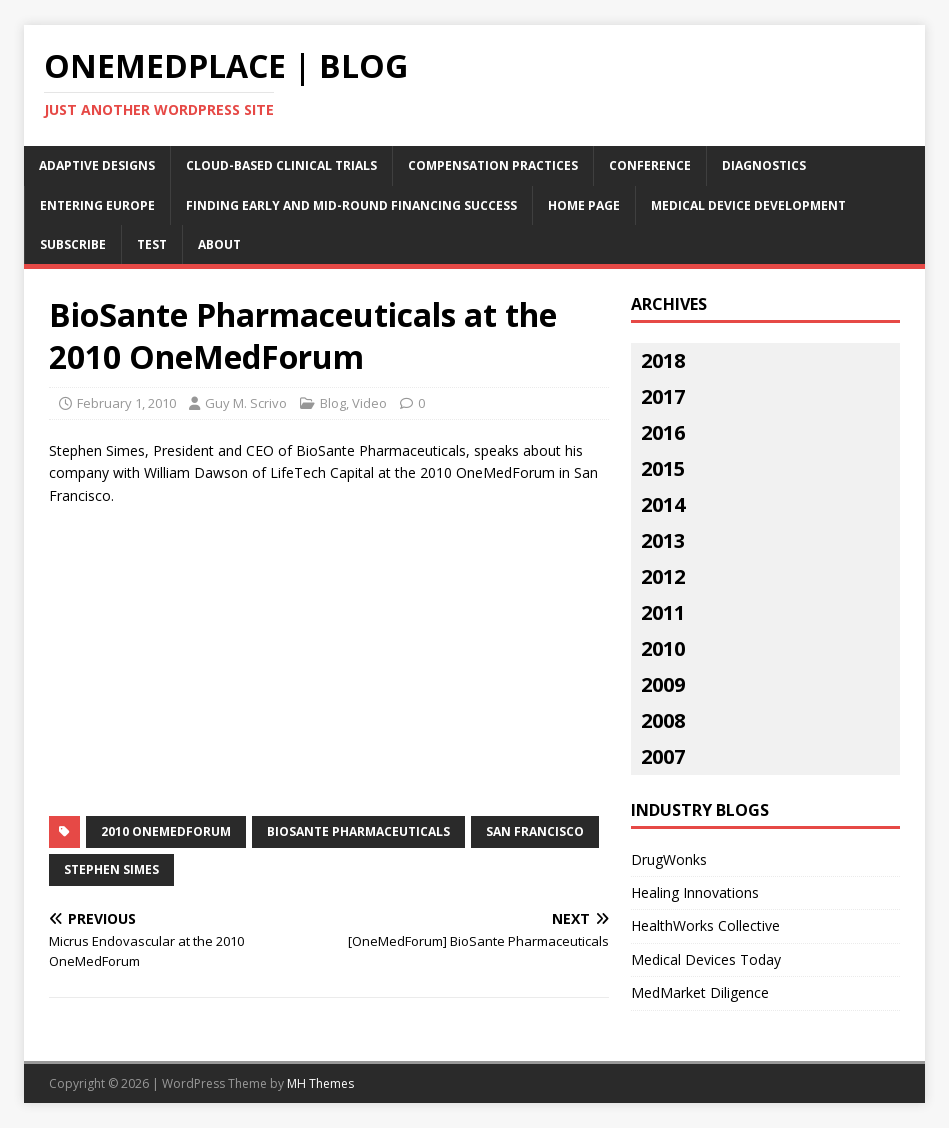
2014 (663, 504)
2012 (663, 576)
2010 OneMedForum (166, 831)
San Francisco (535, 831)
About (219, 244)
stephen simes (111, 869)
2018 (663, 360)
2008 (663, 720)
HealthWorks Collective (705, 925)
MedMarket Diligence (700, 992)
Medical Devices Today (706, 959)
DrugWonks (669, 859)
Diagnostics (764, 165)
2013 (663, 540)
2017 (663, 396)
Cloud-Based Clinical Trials (281, 165)
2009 (663, 684)
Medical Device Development (748, 205)
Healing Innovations (695, 892)
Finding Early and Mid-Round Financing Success (351, 205)
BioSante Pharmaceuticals (358, 831)
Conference (650, 165)
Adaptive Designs (97, 165)
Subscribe (73, 244)
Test (152, 244)
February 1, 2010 (126, 403)
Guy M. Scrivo (246, 403)
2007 (663, 756)
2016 (663, 432)
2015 (663, 468)
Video (369, 403)
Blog (333, 403)
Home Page (584, 205)
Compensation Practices (493, 165)
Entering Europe (97, 205)
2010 (663, 648)
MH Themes (320, 1083)
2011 (663, 612)
